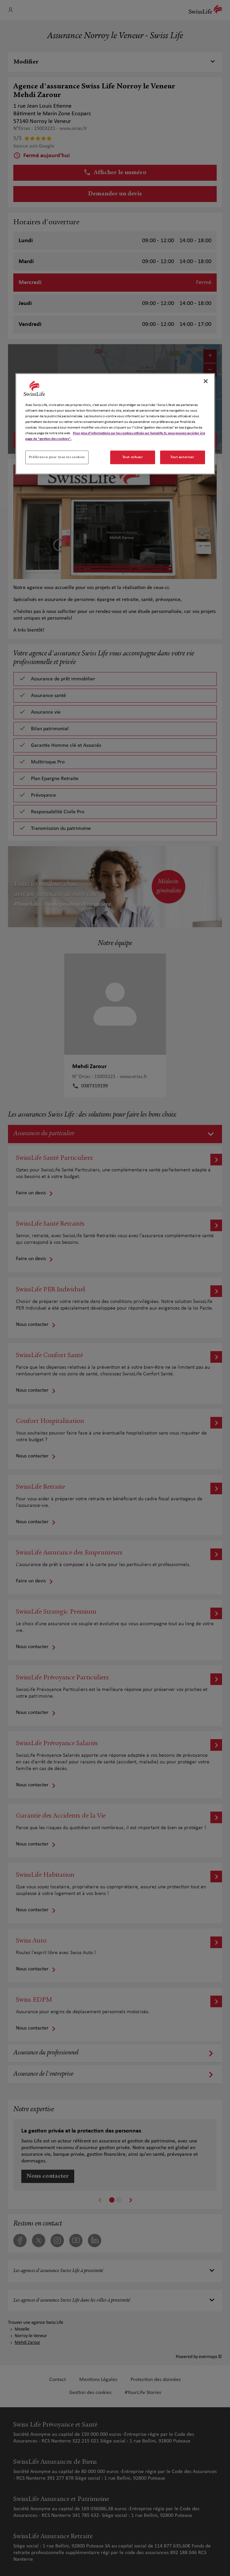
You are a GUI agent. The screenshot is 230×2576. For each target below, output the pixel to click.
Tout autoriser (182, 457)
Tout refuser (132, 457)
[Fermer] (205, 381)
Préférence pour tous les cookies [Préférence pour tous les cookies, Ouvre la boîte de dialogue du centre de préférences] (57, 457)
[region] (115, 423)
